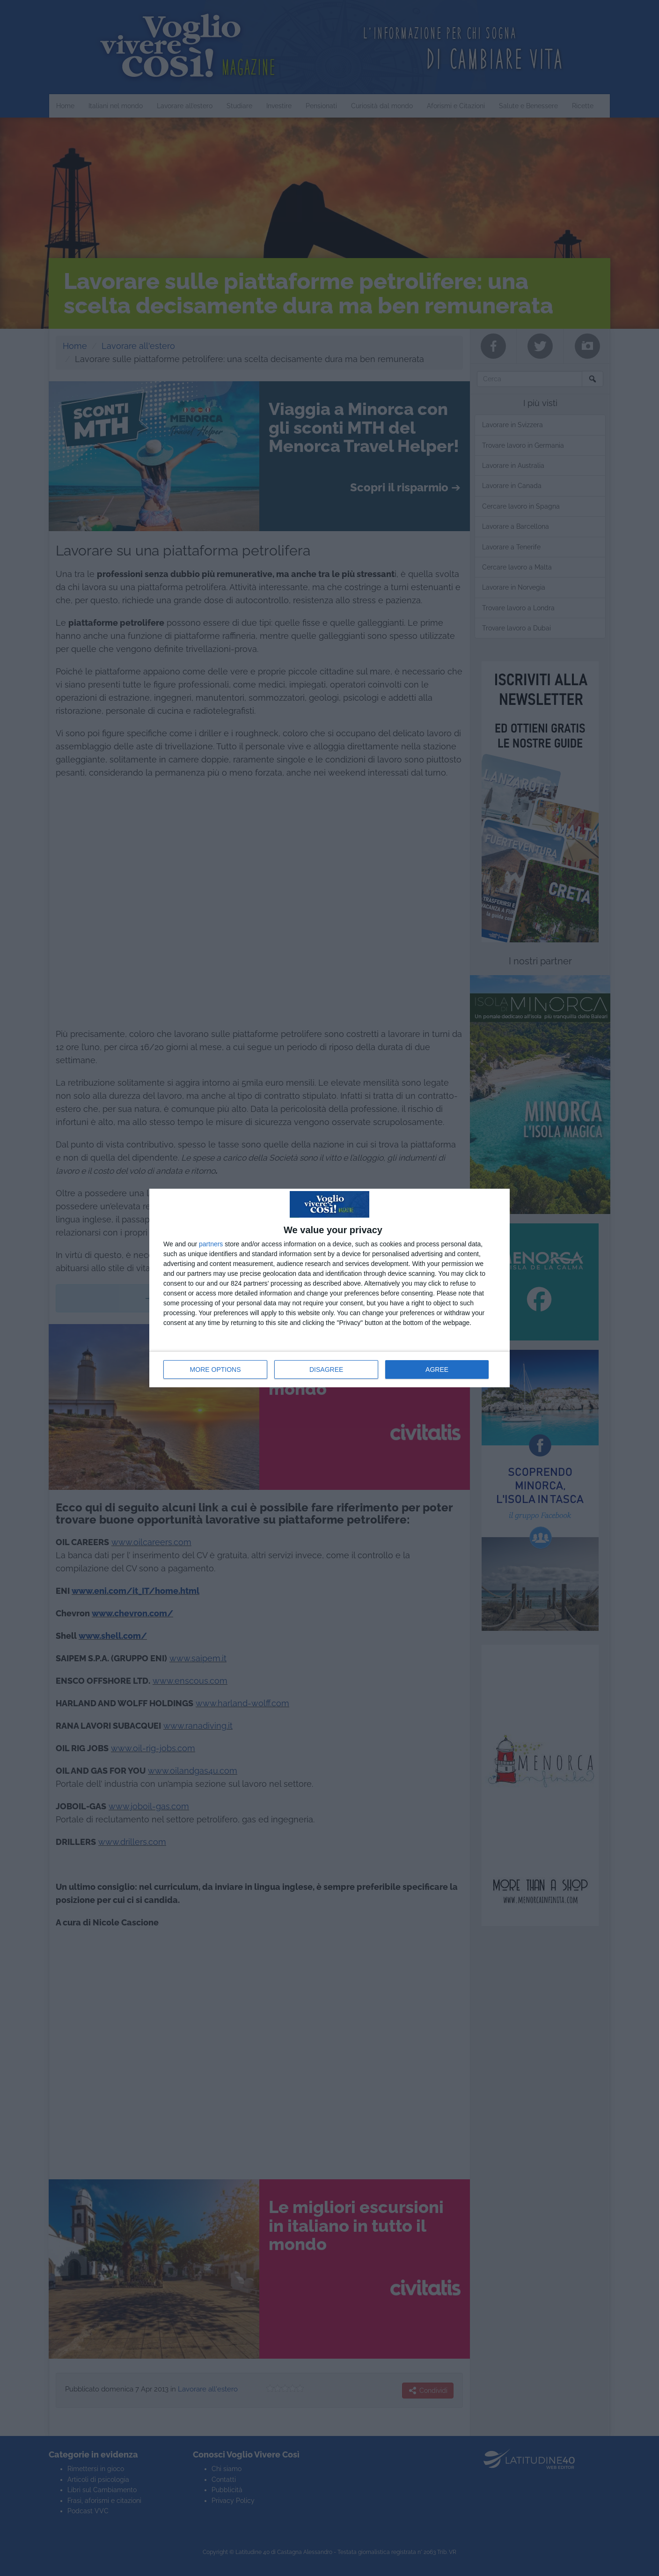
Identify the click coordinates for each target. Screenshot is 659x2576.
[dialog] (329, 1288)
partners (211, 1244)
